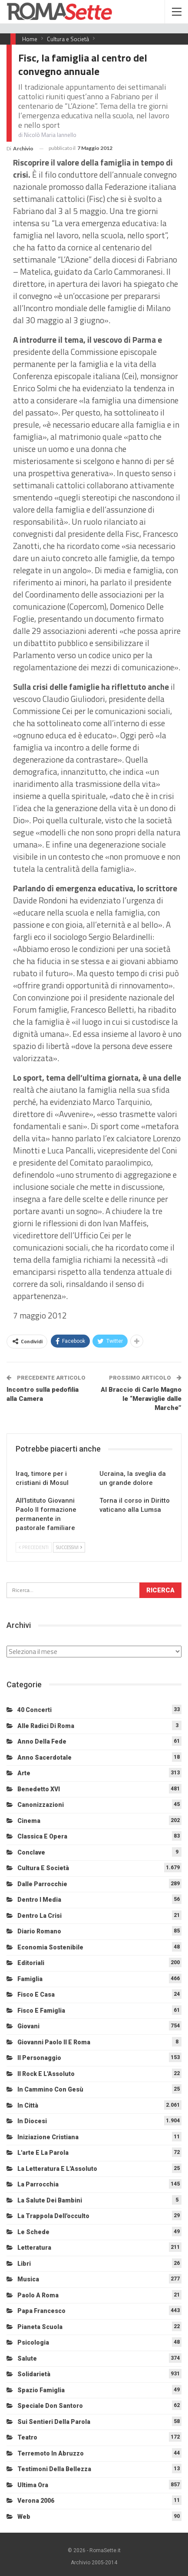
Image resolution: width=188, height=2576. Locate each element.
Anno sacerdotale (44, 1757)
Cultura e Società (43, 1868)
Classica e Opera (42, 1836)
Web (23, 2516)
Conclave (31, 1852)
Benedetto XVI (38, 1789)
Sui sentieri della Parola (53, 2421)
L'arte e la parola (43, 2152)
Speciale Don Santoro (50, 2405)
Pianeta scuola (40, 2326)
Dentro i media (39, 1899)
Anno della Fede (41, 1741)
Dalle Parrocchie (42, 1884)
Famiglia (30, 1978)
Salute (27, 2358)
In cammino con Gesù (50, 2089)
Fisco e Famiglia (41, 2010)
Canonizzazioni (40, 1804)
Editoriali (30, 1962)
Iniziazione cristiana (48, 2137)
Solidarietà (33, 2374)
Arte (23, 1773)
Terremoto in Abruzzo (50, 2453)
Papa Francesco (41, 2310)
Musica (28, 2279)
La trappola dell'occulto (53, 2215)
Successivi (69, 1547)
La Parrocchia (38, 2184)
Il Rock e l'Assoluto (46, 2073)
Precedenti (34, 1547)
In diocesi (32, 2121)
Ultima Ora (32, 2485)
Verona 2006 (35, 2500)
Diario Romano (39, 1931)
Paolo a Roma (38, 2295)
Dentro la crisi (39, 1915)
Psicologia (33, 2342)
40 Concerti (34, 1709)
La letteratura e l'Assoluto (57, 2168)
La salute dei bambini (49, 2200)
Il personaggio (39, 2057)
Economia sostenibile (50, 1947)
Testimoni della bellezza (54, 2469)
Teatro (27, 2437)
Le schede (33, 2231)
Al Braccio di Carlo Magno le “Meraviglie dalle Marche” (141, 1399)
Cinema (28, 1820)
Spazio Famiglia (41, 2390)
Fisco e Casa (36, 1994)
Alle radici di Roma (45, 1725)
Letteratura (34, 2247)
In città (27, 2105)
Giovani (28, 2026)
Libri (24, 2263)
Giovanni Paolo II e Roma (53, 2042)
